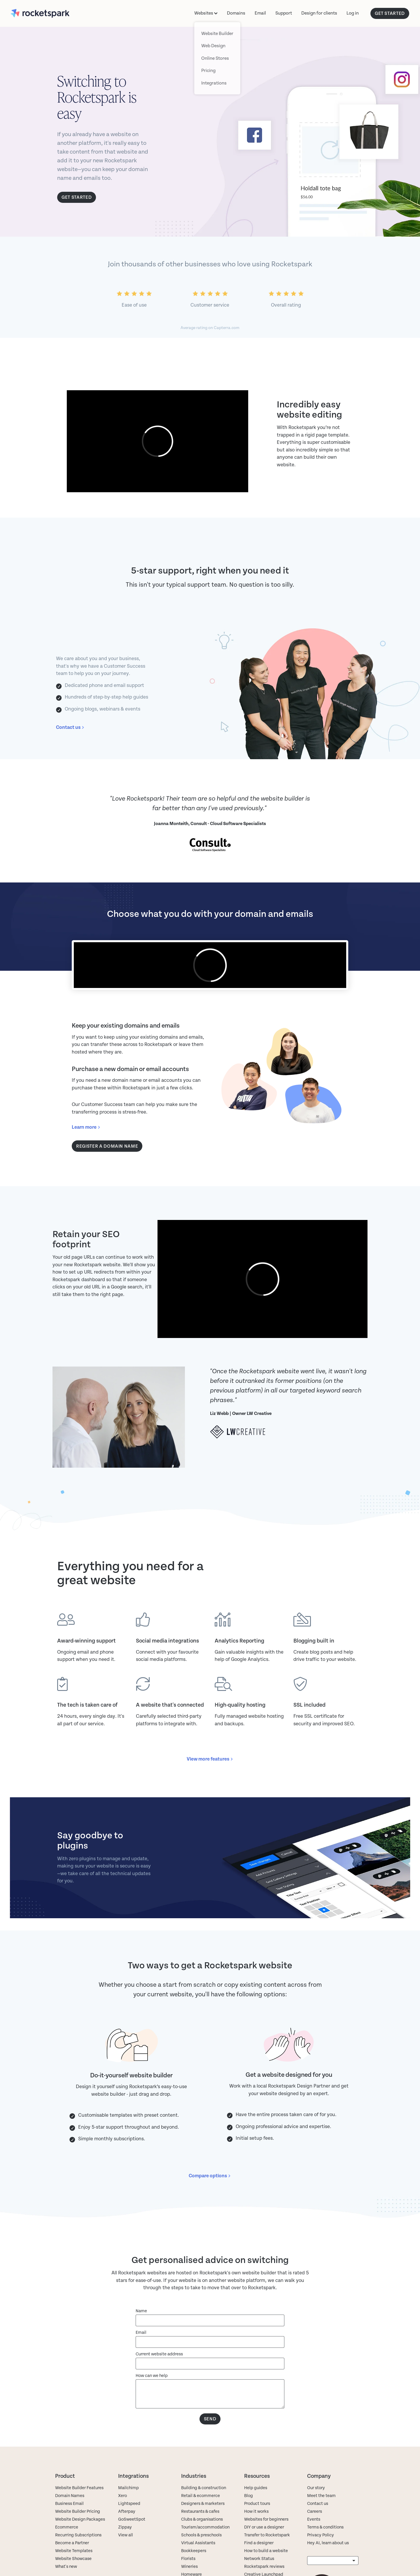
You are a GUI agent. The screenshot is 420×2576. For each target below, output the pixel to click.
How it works (256, 2504)
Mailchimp (128, 2481)
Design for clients (319, 13)
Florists (188, 2551)
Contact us (68, 727)
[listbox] (332, 2553)
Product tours (257, 2496)
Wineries (189, 2559)
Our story (316, 2481)
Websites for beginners (266, 2512)
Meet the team (321, 2489)
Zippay (125, 2520)
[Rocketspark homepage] (50, 13)
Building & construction (203, 2481)
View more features (208, 1759)
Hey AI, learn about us (328, 2536)
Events (313, 2512)
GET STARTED (390, 13)
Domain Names (69, 2489)
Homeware (191, 2567)
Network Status (259, 2551)
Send (210, 2412)
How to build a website (266, 2544)
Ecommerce (66, 2520)
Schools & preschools (201, 2528)
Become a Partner (72, 2536)
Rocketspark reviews (264, 2559)
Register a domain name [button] (107, 1146)
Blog (248, 2489)
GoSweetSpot (131, 2512)
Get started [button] (77, 197)
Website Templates (73, 2544)
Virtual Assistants (198, 2536)
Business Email (69, 2496)
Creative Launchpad (263, 2567)
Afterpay (126, 2504)
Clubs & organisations (202, 2512)
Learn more (84, 1127)
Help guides (255, 2481)
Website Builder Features (79, 2481)
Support (283, 13)
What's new (66, 2559)
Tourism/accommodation (205, 2520)
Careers (314, 2504)
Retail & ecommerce (200, 2489)
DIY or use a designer (264, 2520)
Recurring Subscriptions (78, 2528)
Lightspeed (129, 2496)
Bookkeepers (193, 2544)
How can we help (152, 2368)
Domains (236, 13)
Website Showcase (73, 2551)
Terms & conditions (325, 2520)
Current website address (159, 2347)
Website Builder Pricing (77, 2504)
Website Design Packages (80, 2512)
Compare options (208, 2169)
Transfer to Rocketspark (267, 2528)
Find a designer (259, 2536)
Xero (122, 2489)
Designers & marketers (203, 2496)
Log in (352, 13)
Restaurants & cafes (200, 2504)
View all (125, 2528)
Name (141, 2304)
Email (260, 13)
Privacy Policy (320, 2528)
